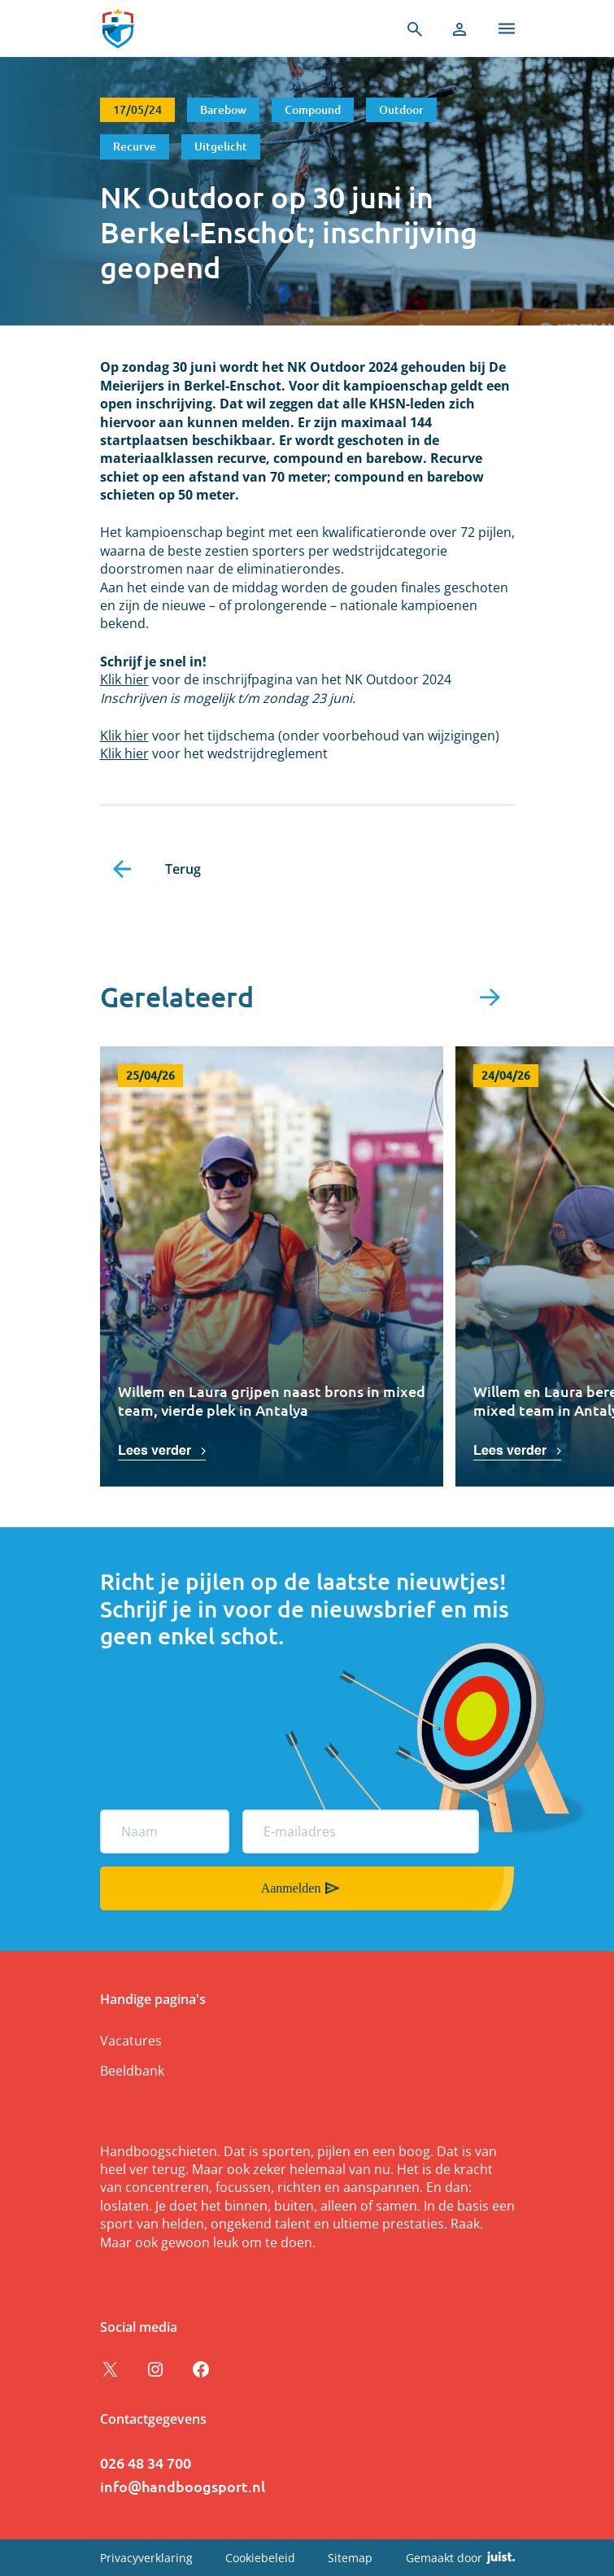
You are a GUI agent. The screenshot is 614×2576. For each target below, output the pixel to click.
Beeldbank (132, 2071)
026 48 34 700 (145, 2462)
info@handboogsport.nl (182, 2486)
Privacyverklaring (146, 2557)
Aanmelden (291, 1888)
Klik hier (124, 679)
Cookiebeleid (260, 2557)
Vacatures (131, 2041)
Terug (183, 869)
